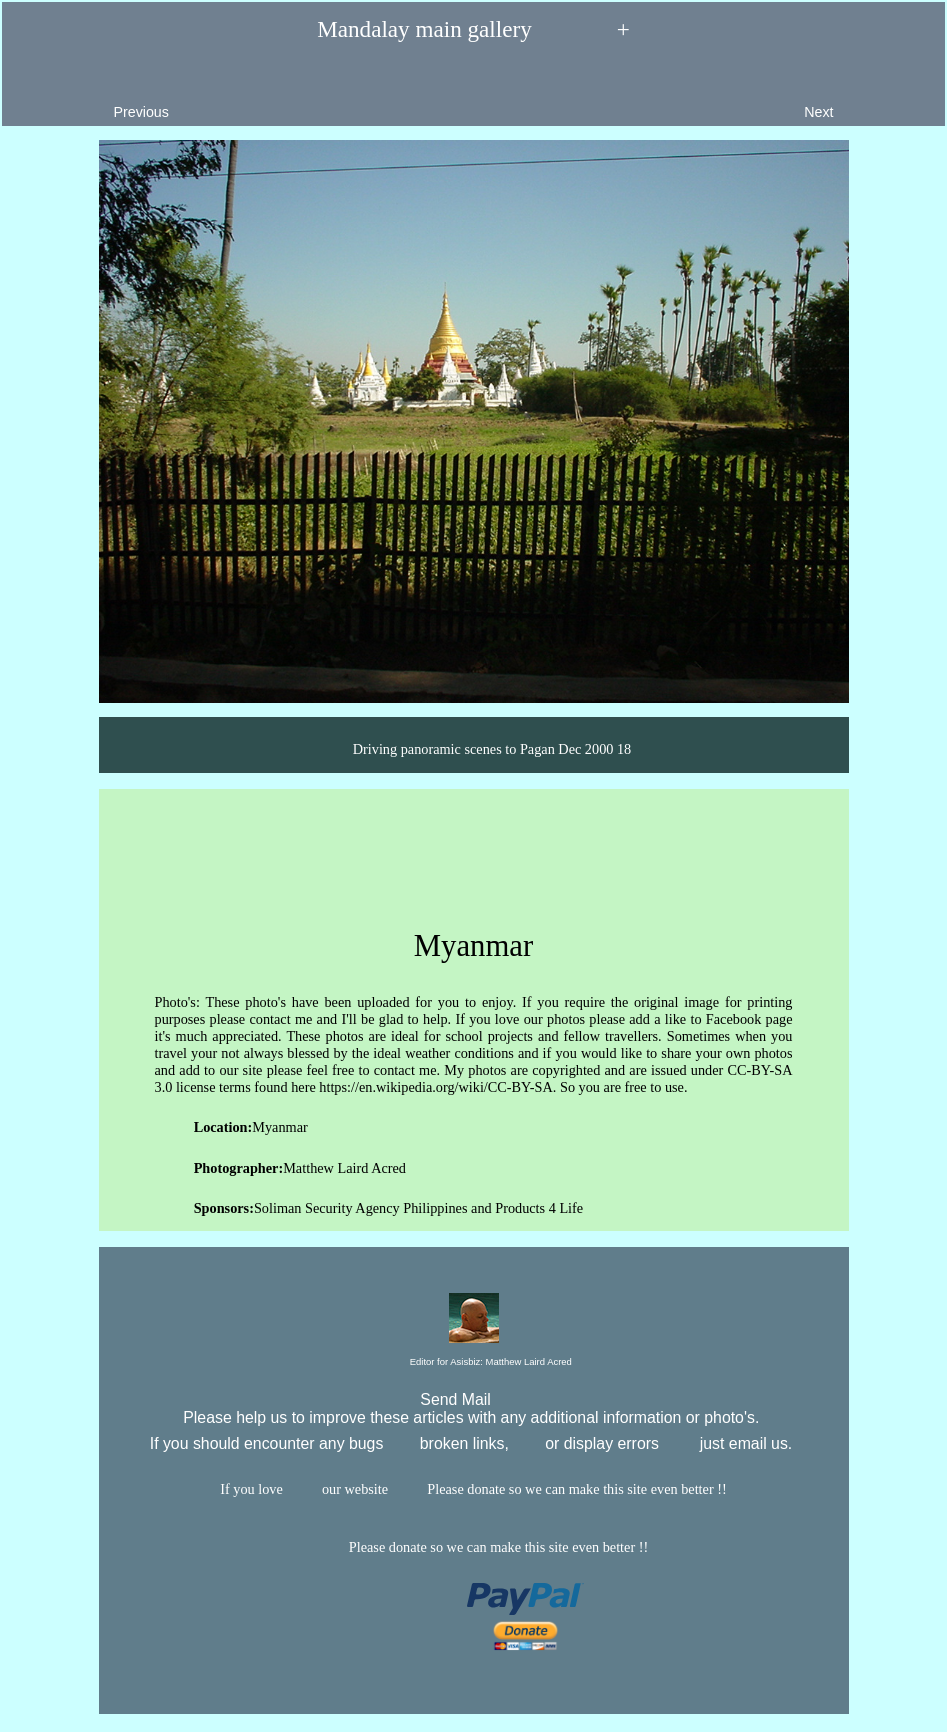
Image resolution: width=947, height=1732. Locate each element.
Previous (94, 96)
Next (864, 96)
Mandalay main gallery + (473, 30)
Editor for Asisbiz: (473, 1362)
